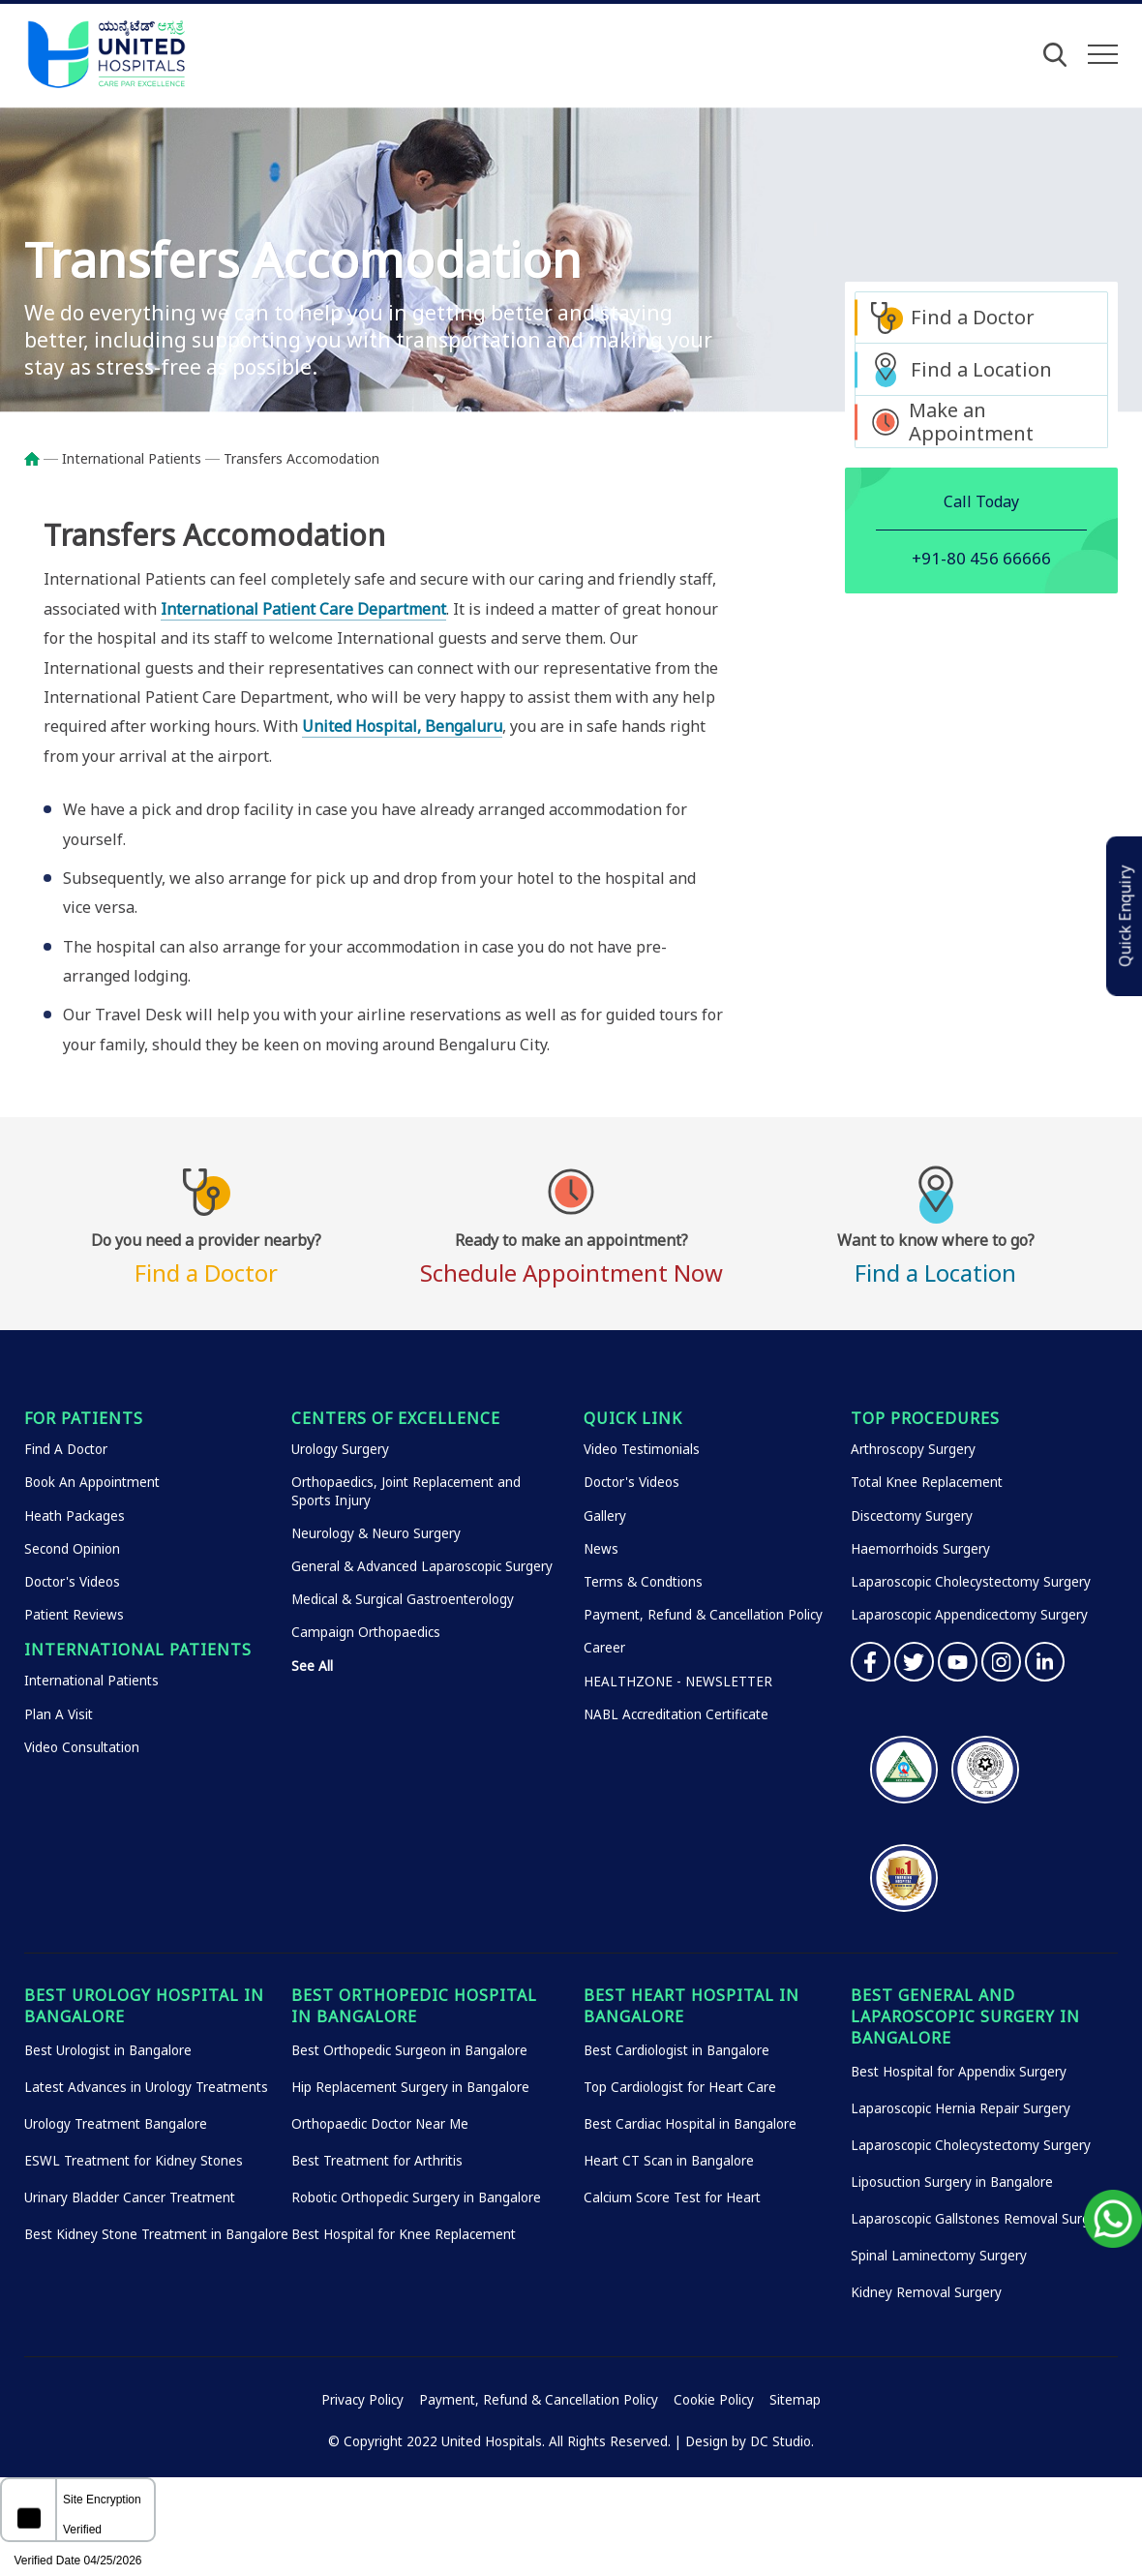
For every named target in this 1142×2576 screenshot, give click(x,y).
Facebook (870, 1662)
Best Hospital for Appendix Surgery (959, 2071)
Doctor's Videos (72, 1582)
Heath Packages (74, 1516)
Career (604, 1647)
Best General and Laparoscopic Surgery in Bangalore (965, 2016)
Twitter (914, 1662)
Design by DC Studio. (749, 2441)
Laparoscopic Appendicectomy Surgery (969, 1614)
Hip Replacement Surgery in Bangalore (410, 2087)
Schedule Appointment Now (571, 1255)
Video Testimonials (642, 1449)
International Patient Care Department (303, 609)
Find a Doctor (973, 317)
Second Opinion (72, 1549)
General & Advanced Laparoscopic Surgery (422, 1566)
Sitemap (795, 2400)
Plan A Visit (58, 1714)
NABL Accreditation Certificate (676, 1714)
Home (41, 459)
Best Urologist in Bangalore (108, 2050)
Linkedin (1045, 1662)
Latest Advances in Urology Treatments (146, 2087)
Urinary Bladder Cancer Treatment (129, 2197)
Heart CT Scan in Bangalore (669, 2160)
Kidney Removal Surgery (926, 2292)
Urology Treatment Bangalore (115, 2124)
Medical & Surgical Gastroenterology (402, 1599)
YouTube (957, 1662)
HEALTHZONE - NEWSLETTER (678, 1681)
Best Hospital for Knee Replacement (403, 2234)
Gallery (605, 1516)
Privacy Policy (362, 2400)
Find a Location (981, 369)
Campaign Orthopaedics (365, 1632)
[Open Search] (1054, 54)
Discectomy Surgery (912, 1516)
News (601, 1549)
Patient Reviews (74, 1614)
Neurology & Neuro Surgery (376, 1533)
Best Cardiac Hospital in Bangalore (690, 2124)
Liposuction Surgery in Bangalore (952, 2182)
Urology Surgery (340, 1449)
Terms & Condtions (643, 1582)
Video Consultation (81, 1747)
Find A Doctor (65, 1449)
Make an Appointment (971, 421)
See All (312, 1666)
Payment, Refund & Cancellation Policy (703, 1614)
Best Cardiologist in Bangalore (676, 2050)
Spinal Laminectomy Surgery (939, 2255)
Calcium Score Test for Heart (672, 2197)
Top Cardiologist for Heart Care (680, 2087)
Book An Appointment (92, 1482)
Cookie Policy (714, 2400)
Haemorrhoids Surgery (920, 1549)
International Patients (131, 458)
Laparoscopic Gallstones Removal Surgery (980, 2218)
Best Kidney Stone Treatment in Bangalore (156, 2234)
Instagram (1001, 1662)
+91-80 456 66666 (981, 558)
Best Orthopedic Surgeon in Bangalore (409, 2050)
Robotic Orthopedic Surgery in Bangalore (416, 2197)
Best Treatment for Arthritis (377, 2160)
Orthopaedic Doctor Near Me (379, 2124)
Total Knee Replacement (927, 1482)
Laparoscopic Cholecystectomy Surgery (971, 1582)
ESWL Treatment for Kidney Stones (133, 2160)
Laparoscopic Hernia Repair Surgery (960, 2108)
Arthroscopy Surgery (913, 1449)
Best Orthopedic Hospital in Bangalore (414, 2006)
